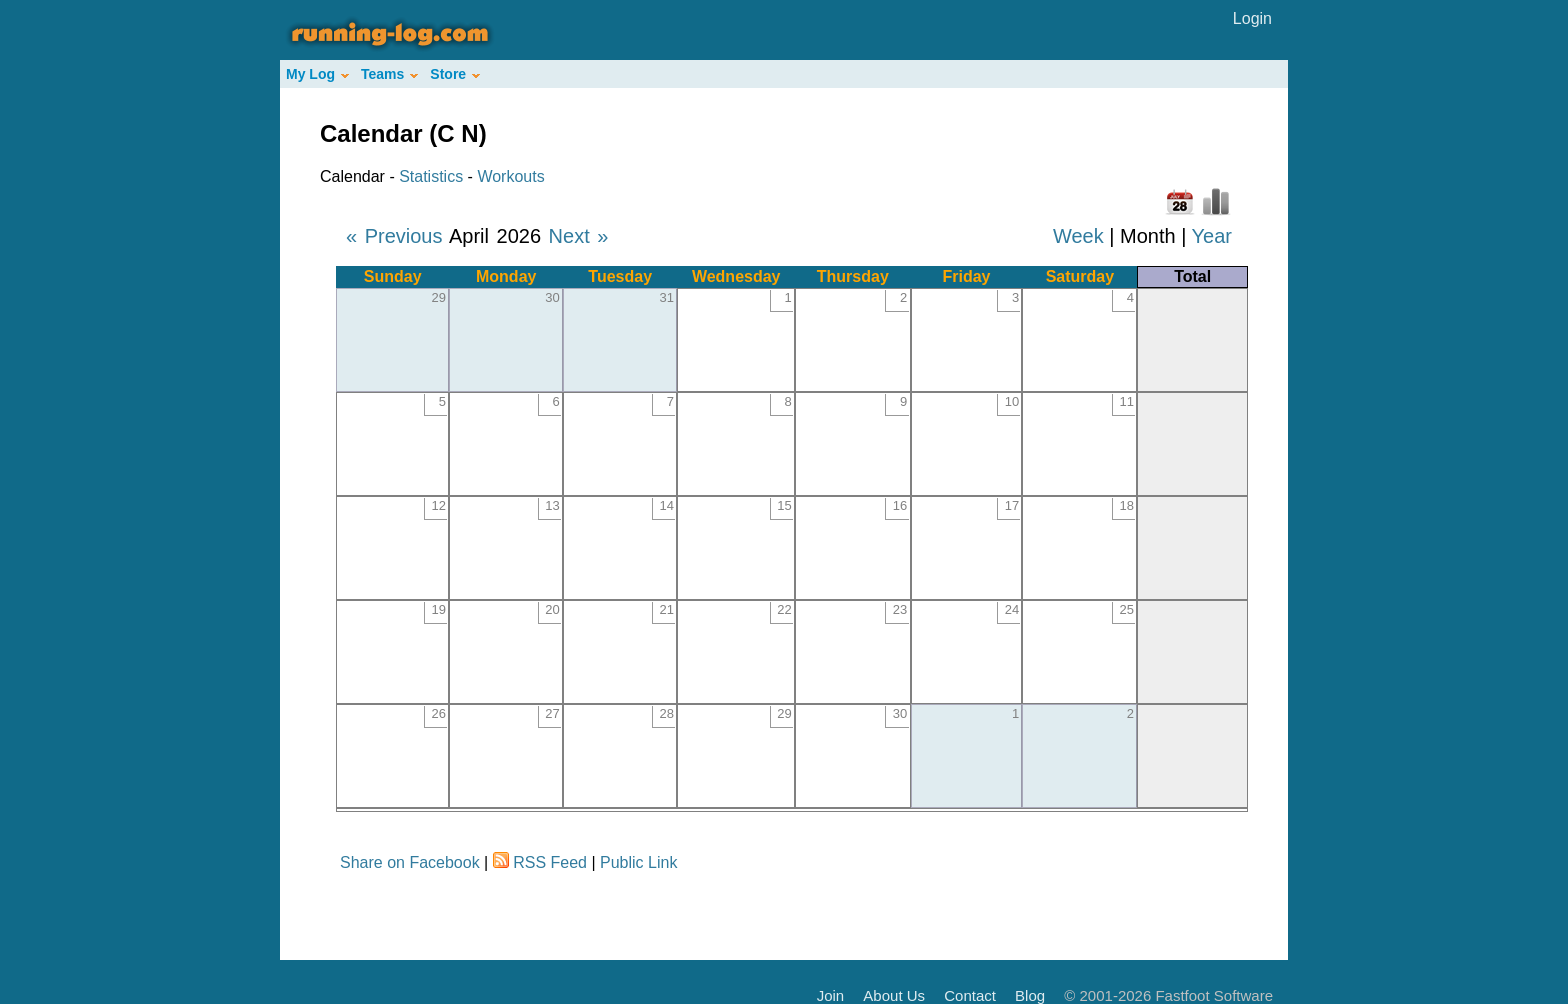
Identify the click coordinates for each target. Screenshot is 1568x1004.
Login (1252, 18)
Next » (579, 236)
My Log (317, 74)
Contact (970, 995)
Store (455, 74)
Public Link (638, 862)
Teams (389, 74)
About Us (894, 995)
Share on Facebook (410, 862)
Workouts (510, 176)
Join (831, 995)
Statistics (431, 176)
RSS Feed (550, 862)
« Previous (394, 236)
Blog (1030, 995)
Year (1212, 236)
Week (1078, 236)
